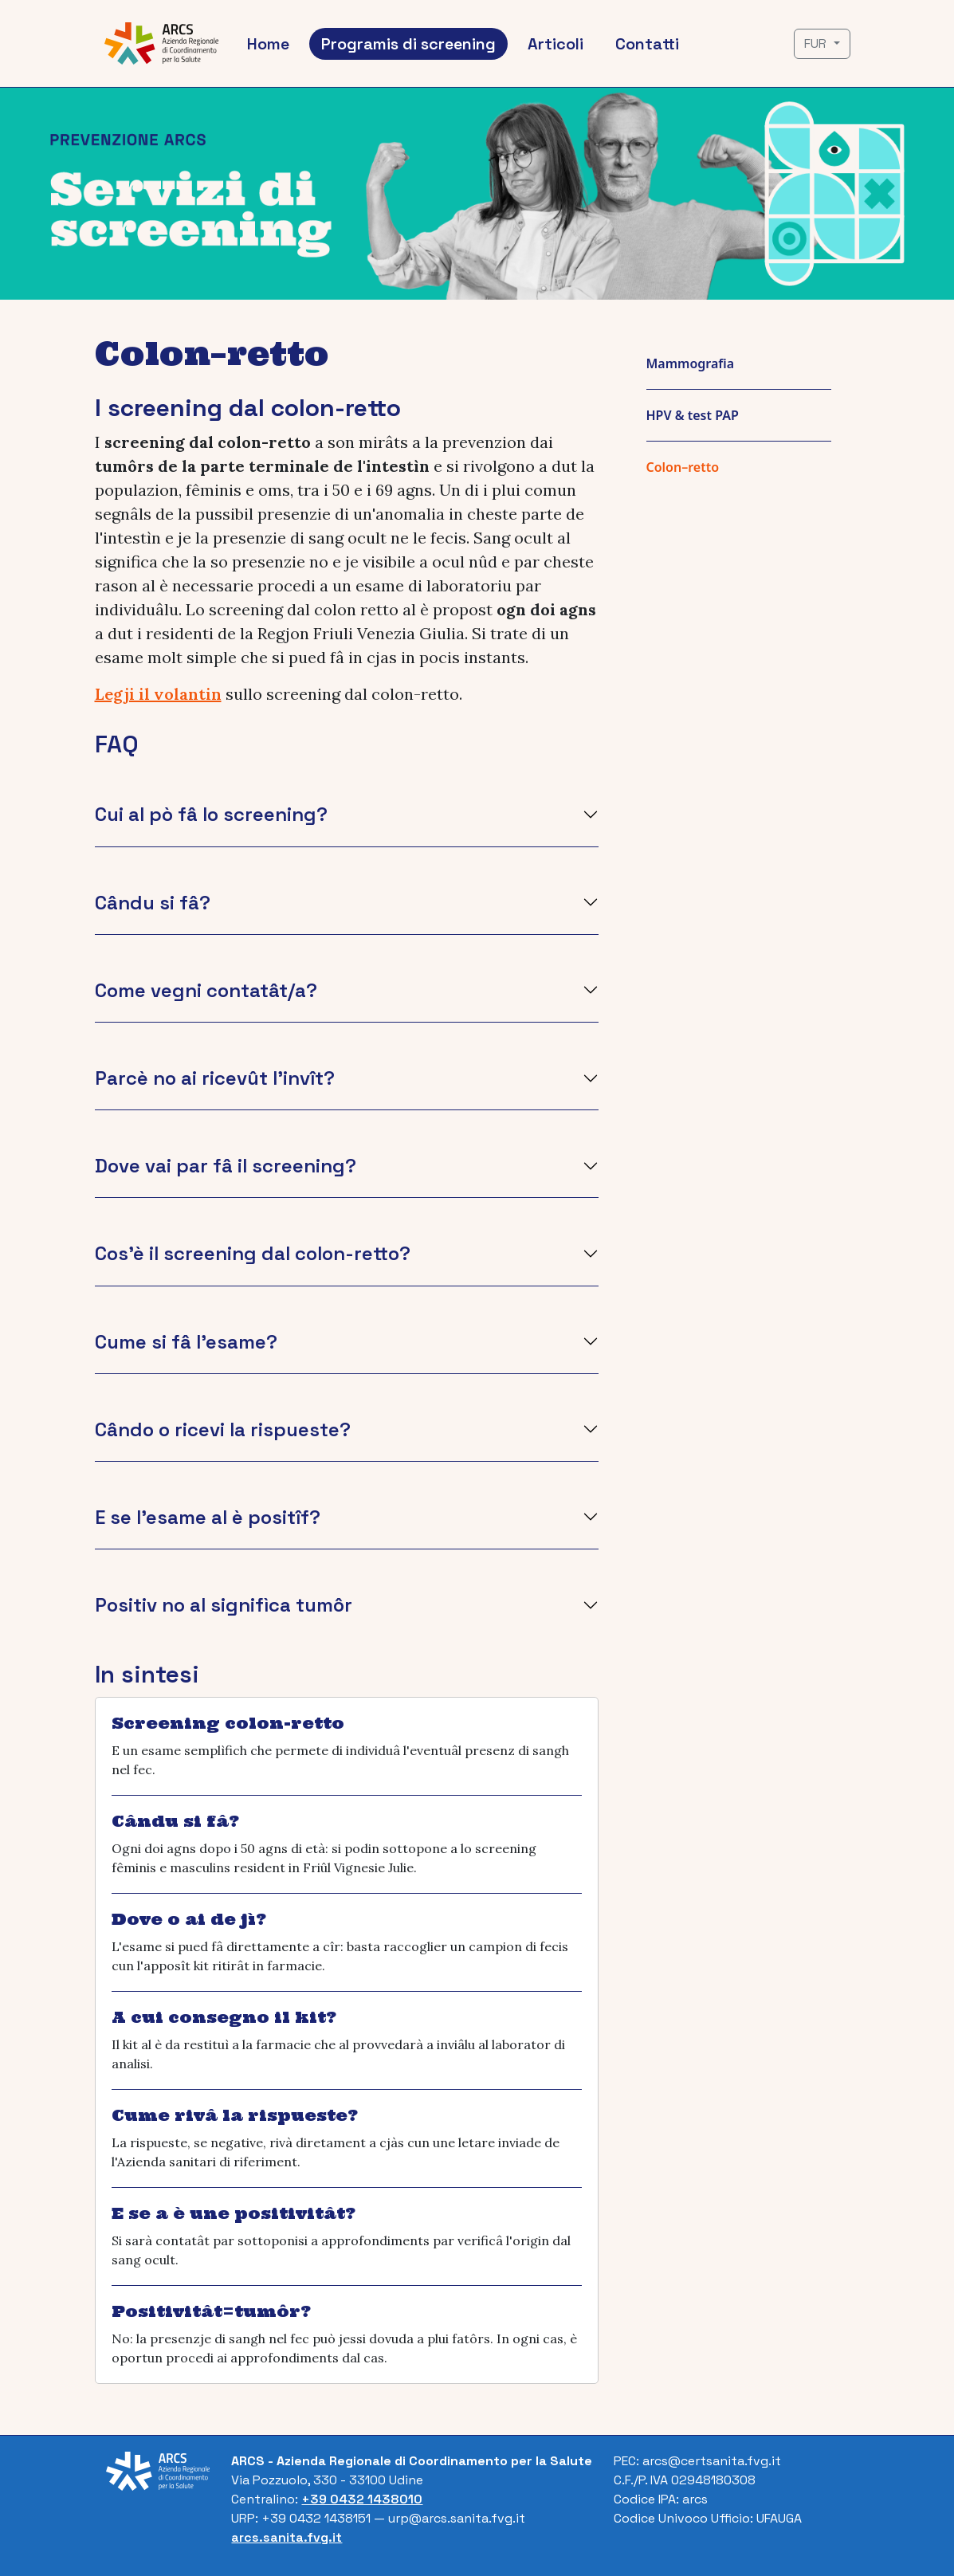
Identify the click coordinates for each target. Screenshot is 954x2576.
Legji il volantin (158, 694)
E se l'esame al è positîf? (207, 1517)
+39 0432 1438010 (361, 2499)
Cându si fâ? (152, 902)
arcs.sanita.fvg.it (286, 2537)
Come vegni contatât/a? (206, 990)
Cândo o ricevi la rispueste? (223, 1429)
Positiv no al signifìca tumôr (223, 1604)
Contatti (647, 43)
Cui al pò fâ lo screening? (211, 814)
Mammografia (690, 363)
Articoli (555, 43)
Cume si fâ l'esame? (186, 1341)
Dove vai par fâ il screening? (225, 1165)
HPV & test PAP (692, 415)
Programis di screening (408, 43)
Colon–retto (683, 467)
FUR (817, 43)
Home (268, 43)
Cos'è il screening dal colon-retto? (252, 1253)
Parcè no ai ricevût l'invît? (215, 1078)
